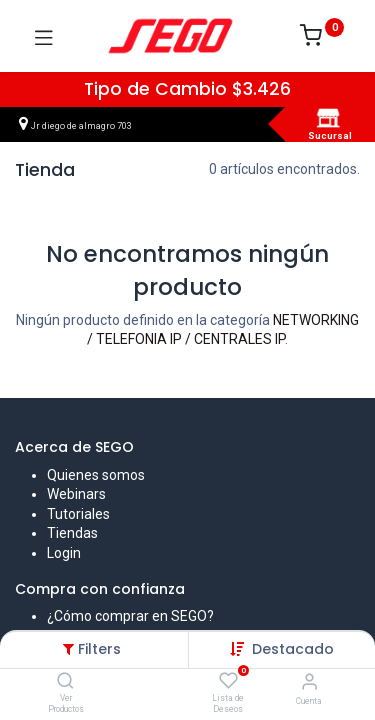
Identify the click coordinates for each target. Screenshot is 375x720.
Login (64, 553)
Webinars (76, 494)
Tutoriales (78, 514)
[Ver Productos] (65, 682)
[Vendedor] (309, 681)
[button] (293, 649)
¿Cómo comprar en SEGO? (130, 616)
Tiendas (72, 533)
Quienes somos (96, 475)
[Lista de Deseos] (228, 681)
